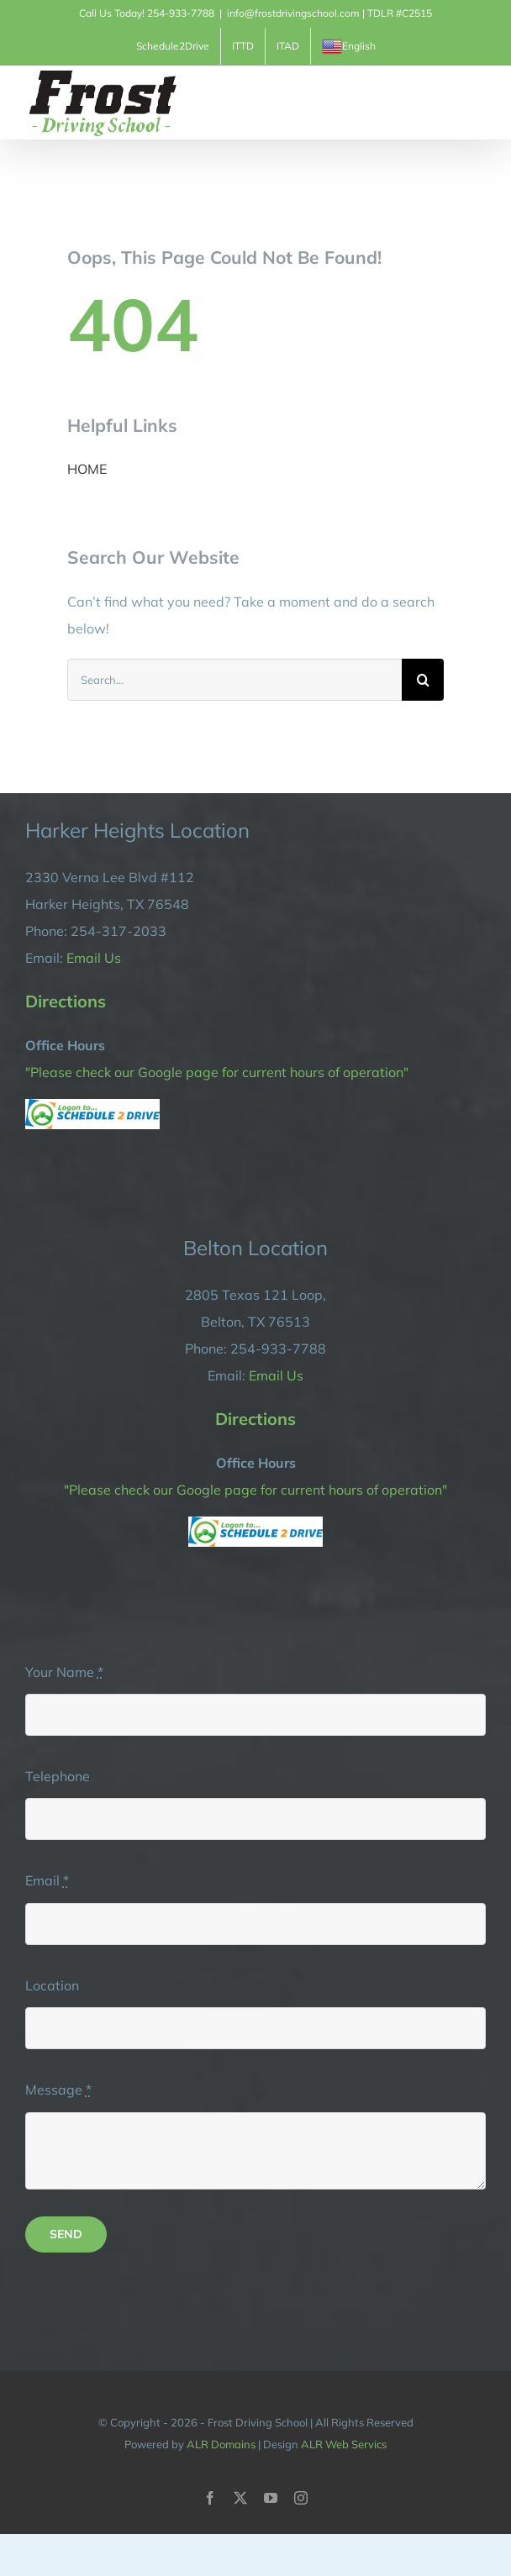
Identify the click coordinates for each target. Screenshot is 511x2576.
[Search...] (234, 680)
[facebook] (210, 2498)
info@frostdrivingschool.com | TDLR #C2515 (329, 13)
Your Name (64, 1672)
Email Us (93, 957)
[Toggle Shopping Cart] (418, 101)
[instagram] (301, 2498)
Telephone (57, 1776)
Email (47, 1880)
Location (52, 1985)
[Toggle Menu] (475, 102)
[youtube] (270, 2498)
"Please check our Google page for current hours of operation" (216, 1072)
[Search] (423, 680)
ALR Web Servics (344, 2444)
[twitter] (240, 2498)
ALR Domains (221, 2444)
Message (58, 2089)
